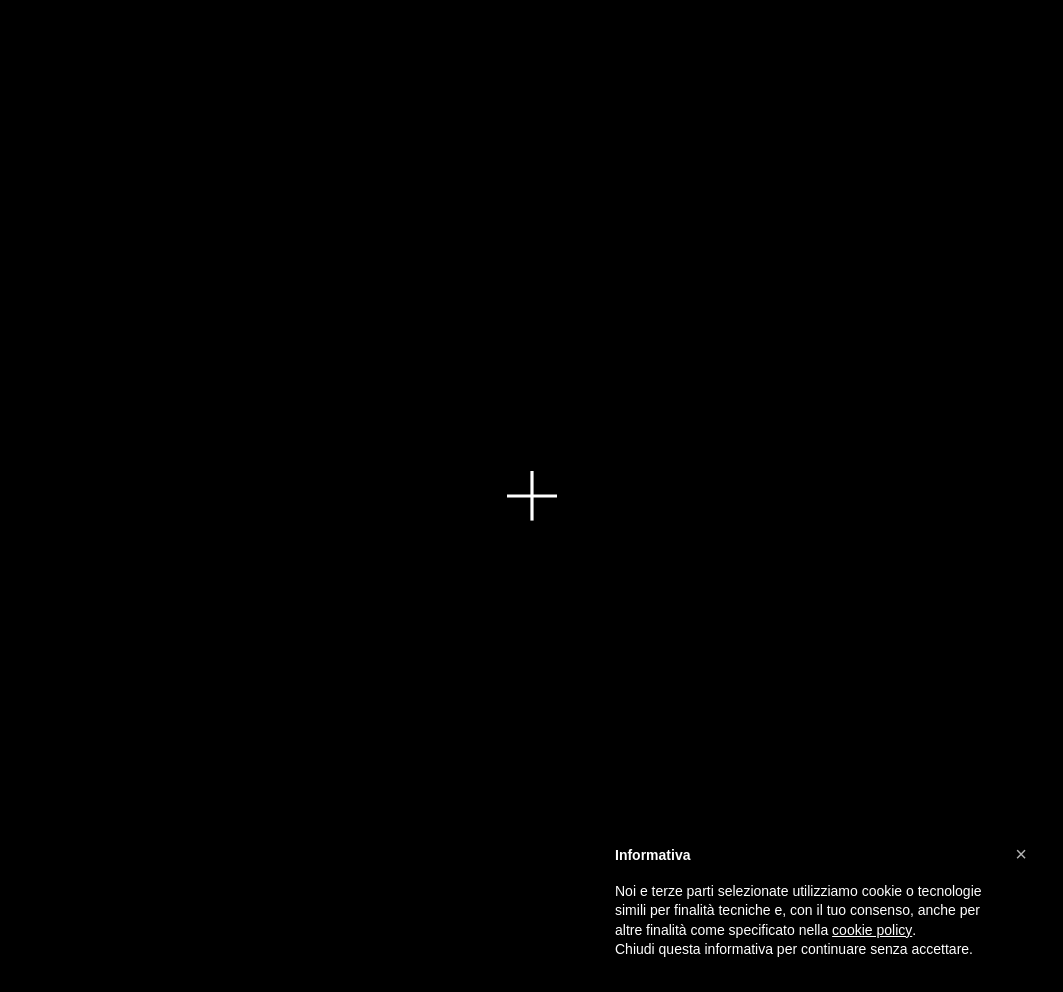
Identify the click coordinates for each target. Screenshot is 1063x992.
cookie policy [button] (872, 930)
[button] (1021, 854)
